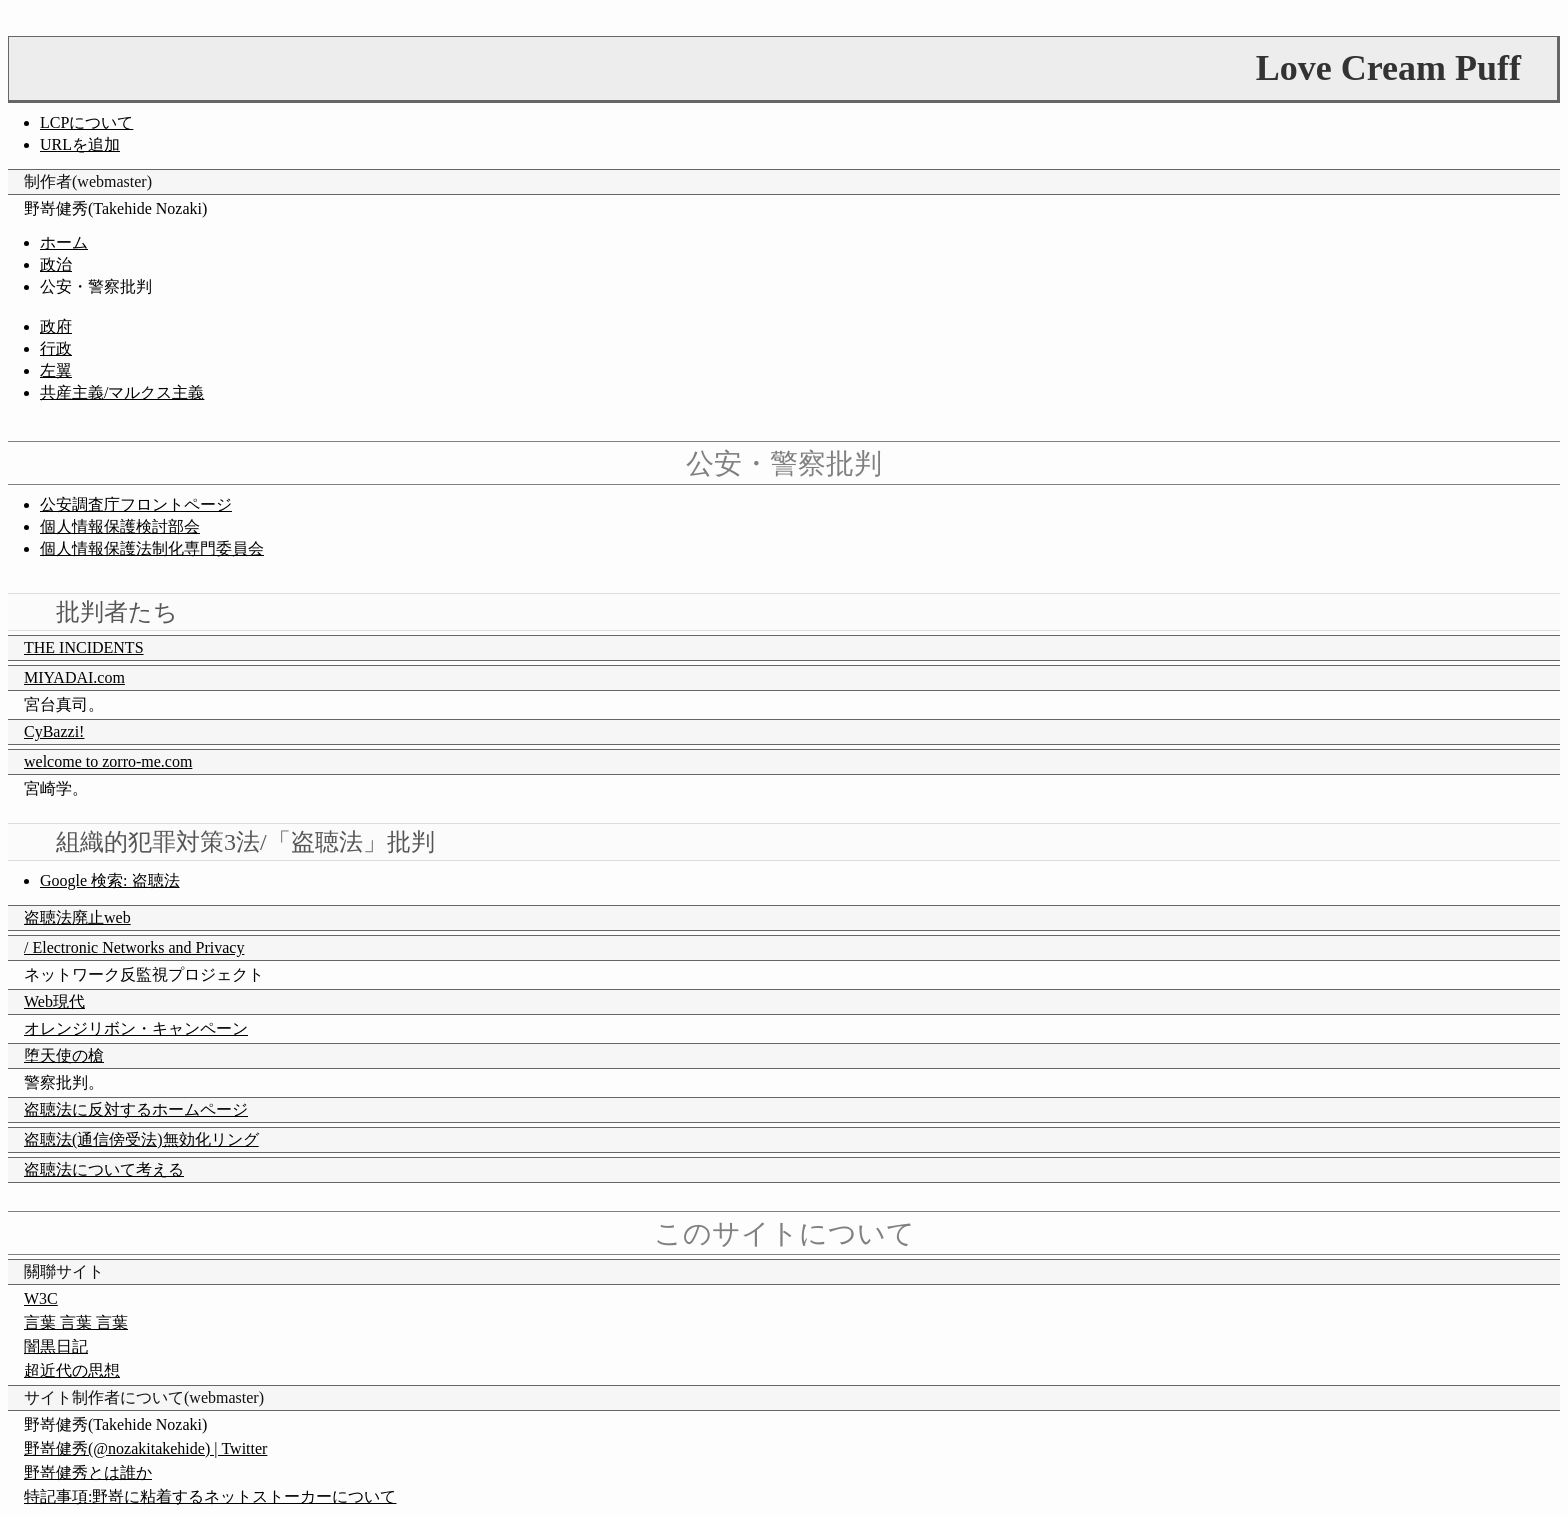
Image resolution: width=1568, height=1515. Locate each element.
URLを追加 (80, 144)
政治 (56, 264)
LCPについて (86, 122)
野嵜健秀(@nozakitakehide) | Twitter (145, 1448)
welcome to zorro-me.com (108, 761)
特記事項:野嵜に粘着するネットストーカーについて (210, 1496)
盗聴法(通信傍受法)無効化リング (141, 1139)
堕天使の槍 (64, 1055)
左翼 (56, 370)
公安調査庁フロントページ (136, 504)
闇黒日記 (56, 1346)
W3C (41, 1298)
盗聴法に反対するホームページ (136, 1109)
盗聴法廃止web (77, 917)
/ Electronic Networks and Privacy (134, 947)
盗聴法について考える (104, 1169)
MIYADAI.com (74, 677)
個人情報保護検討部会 (120, 526)
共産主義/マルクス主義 (122, 392)
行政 (56, 348)
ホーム (64, 242)
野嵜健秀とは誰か (88, 1472)
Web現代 (54, 1001)
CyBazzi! (54, 731)
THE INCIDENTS (84, 647)
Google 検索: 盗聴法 (110, 880)
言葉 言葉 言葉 (76, 1322)
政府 (56, 326)
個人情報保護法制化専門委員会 (152, 548)
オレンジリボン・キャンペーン (136, 1028)
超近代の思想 (72, 1370)
